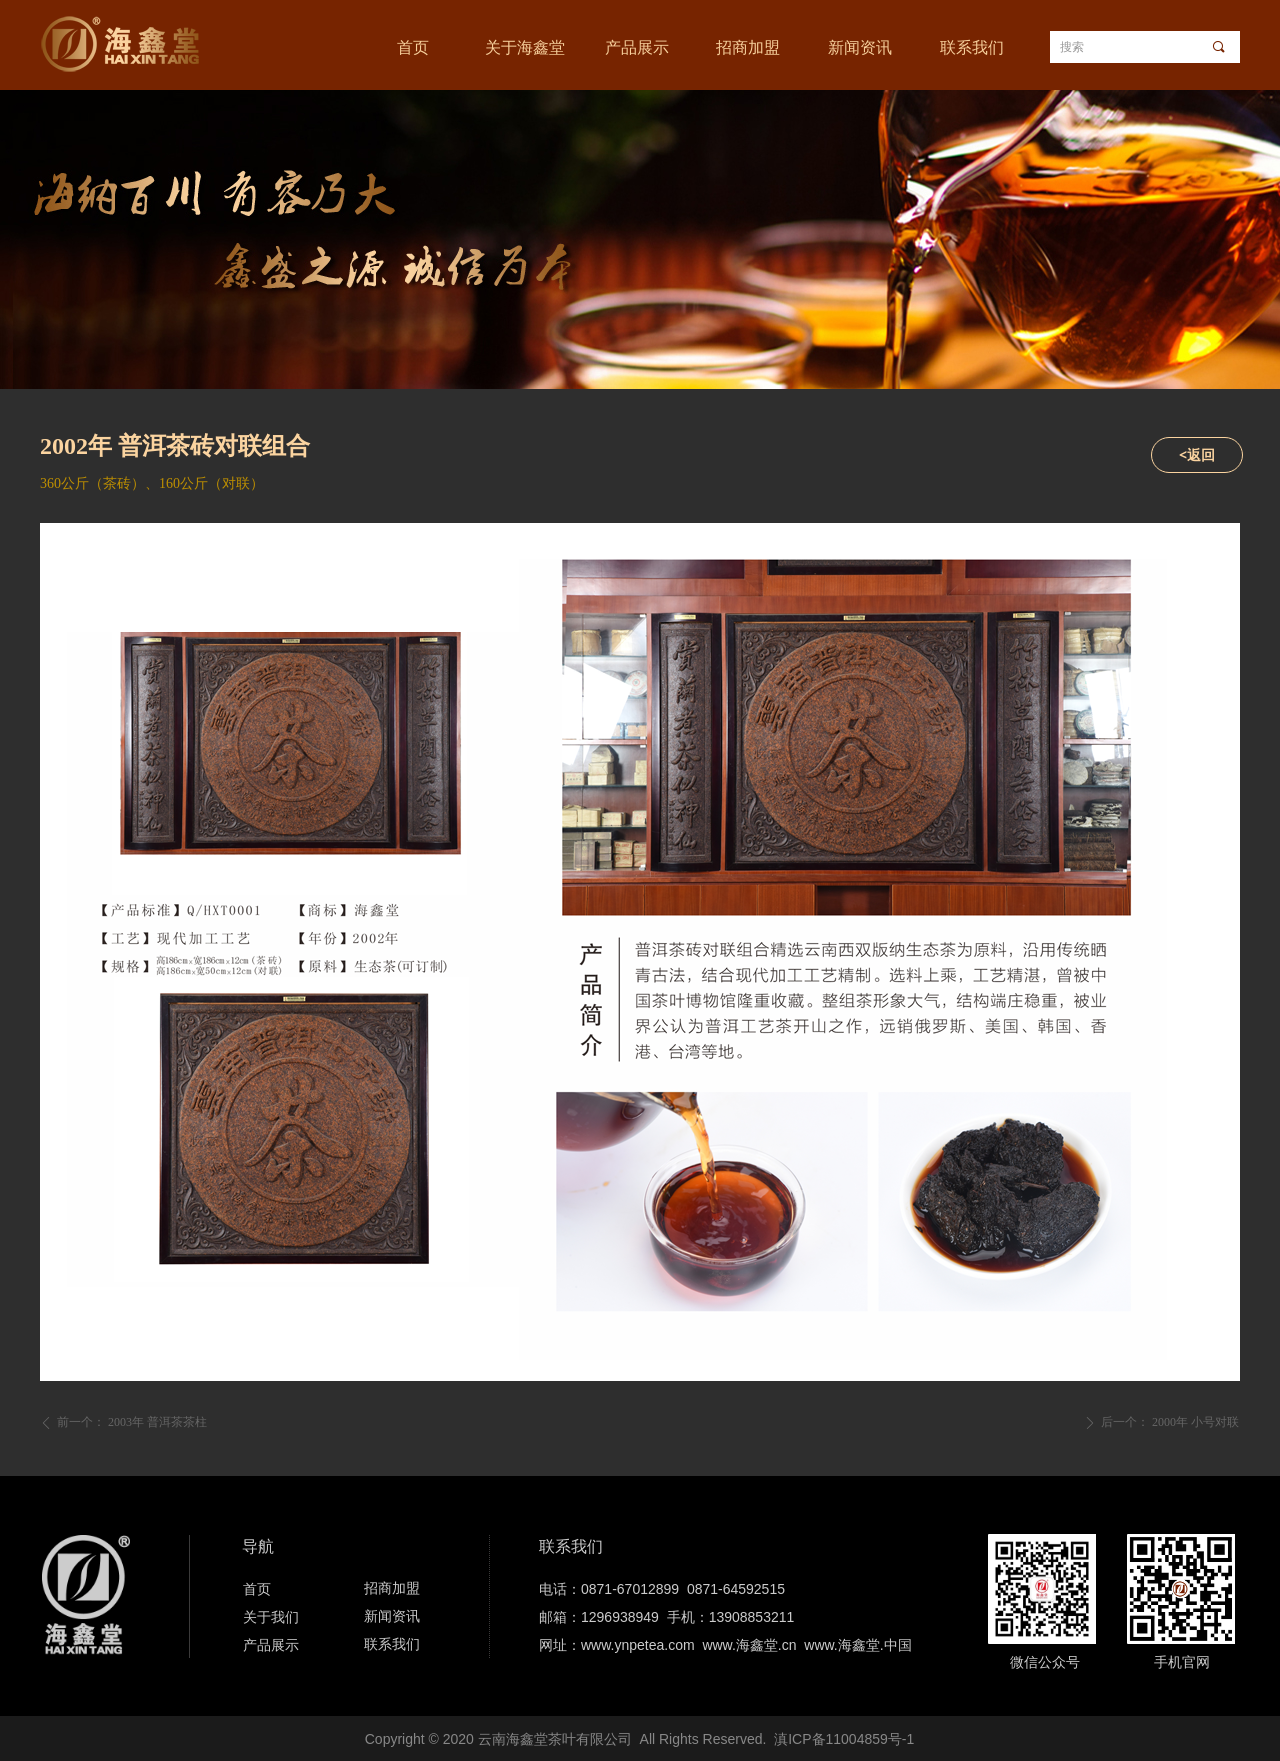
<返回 (1197, 454)
